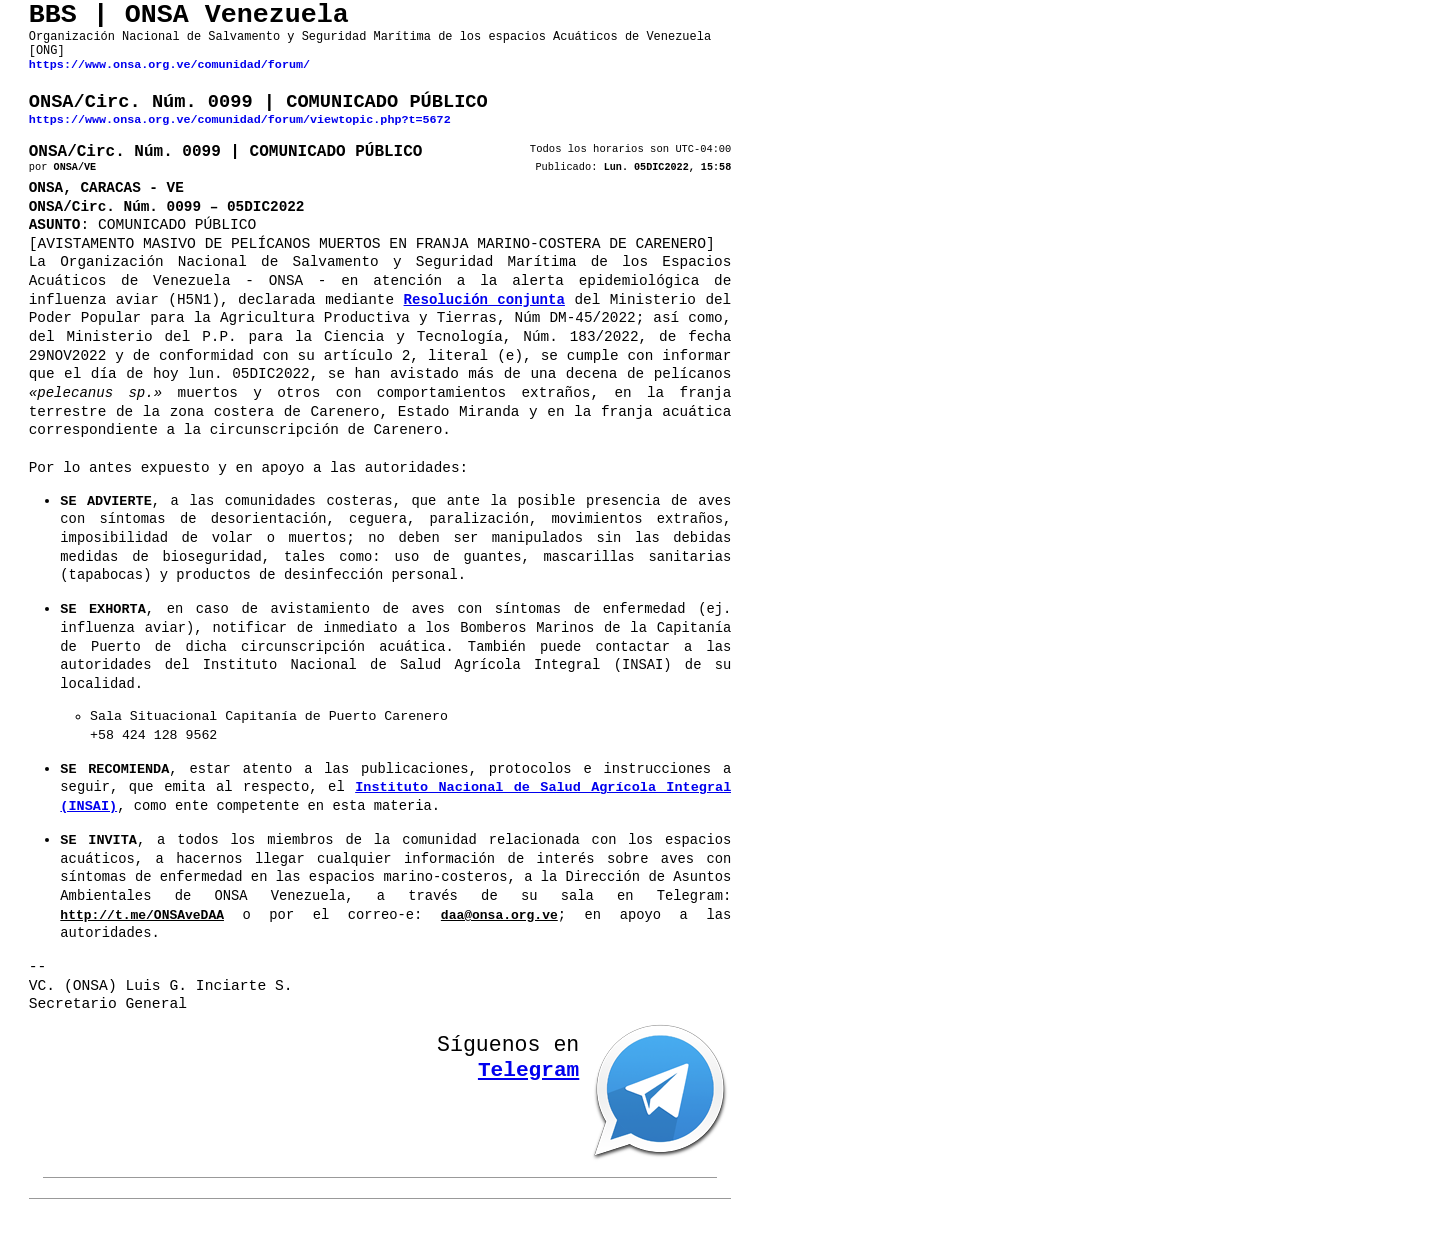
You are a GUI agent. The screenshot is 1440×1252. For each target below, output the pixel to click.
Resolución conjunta (484, 329)
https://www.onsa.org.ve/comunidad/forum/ (169, 78)
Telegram (528, 1096)
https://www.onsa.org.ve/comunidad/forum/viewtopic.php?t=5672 (240, 139)
